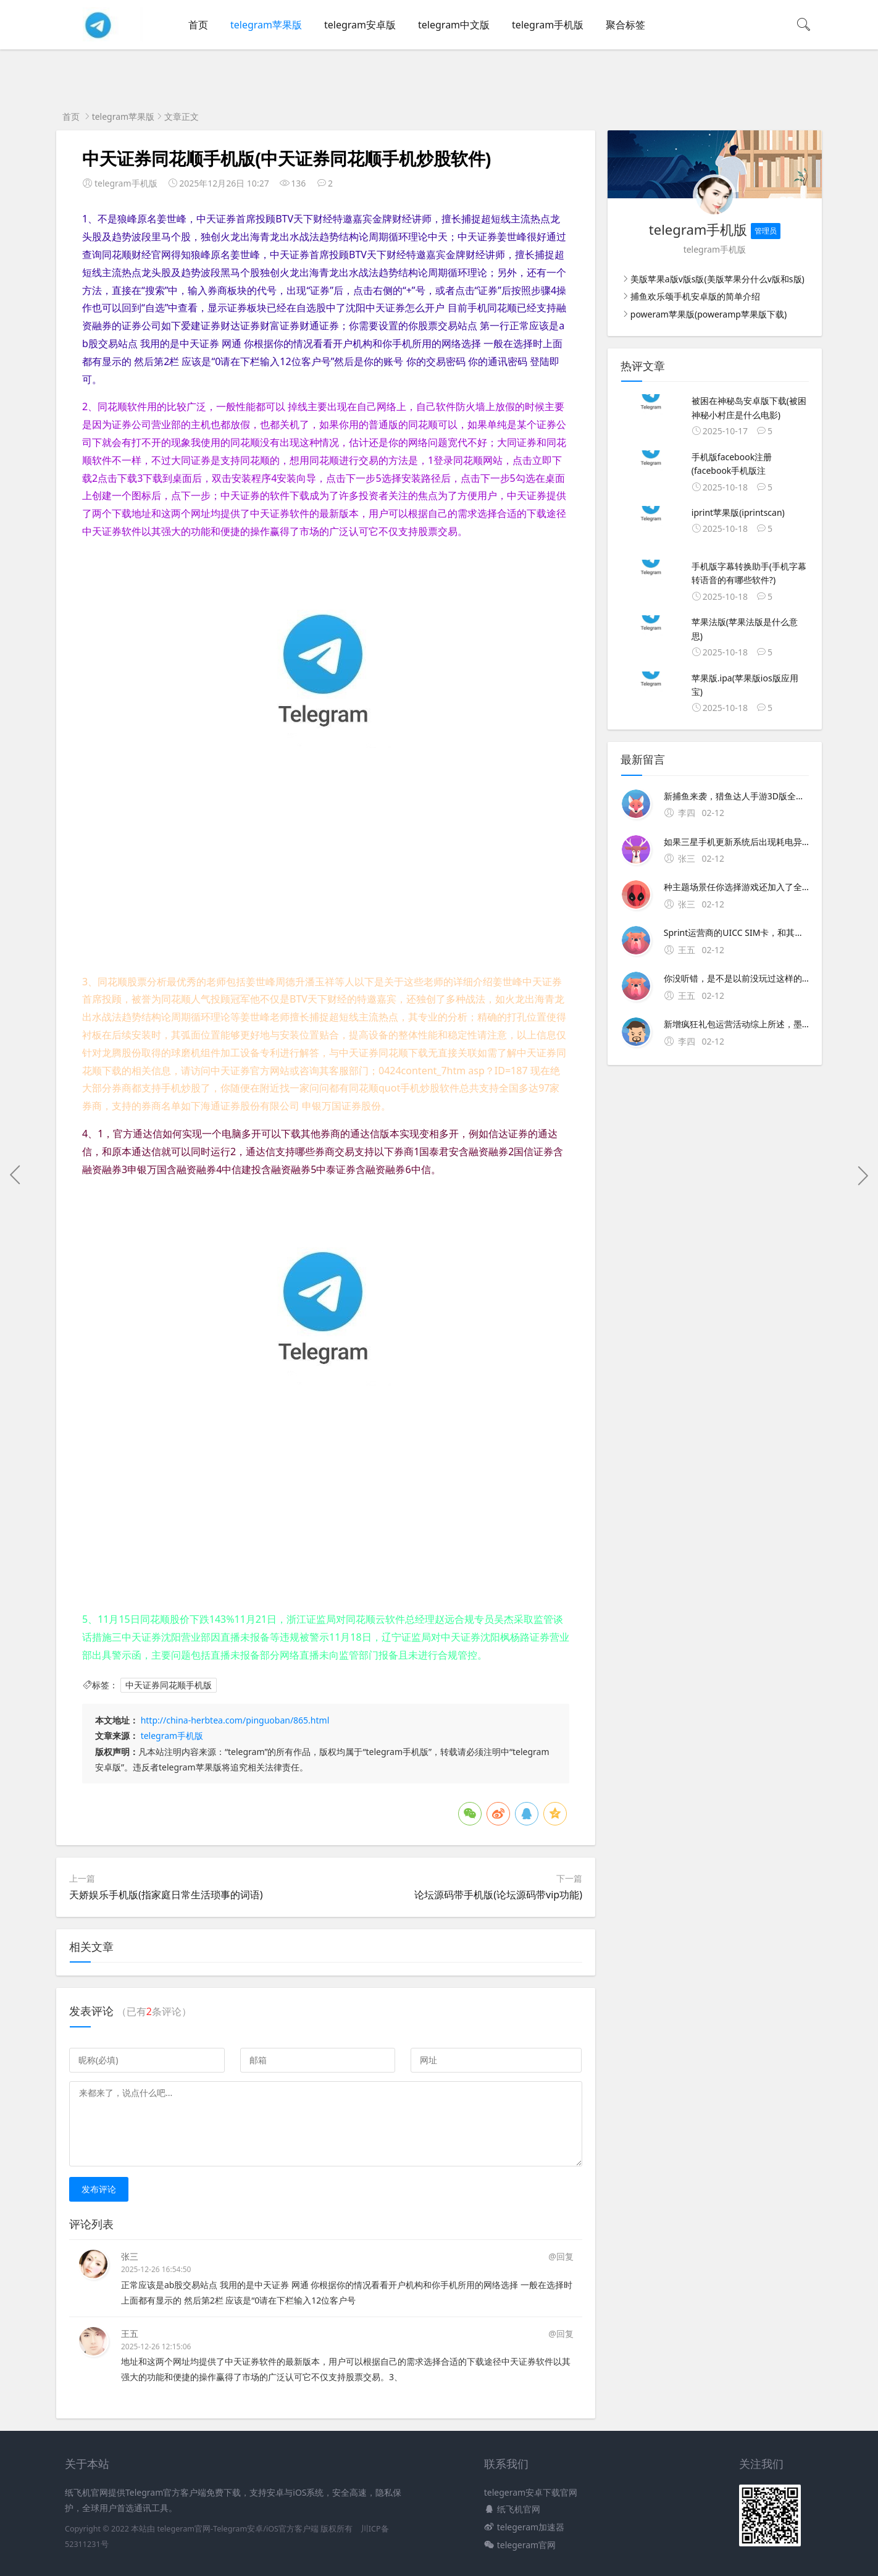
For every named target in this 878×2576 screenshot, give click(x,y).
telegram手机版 (547, 25)
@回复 (561, 2256)
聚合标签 (625, 25)
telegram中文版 (454, 25)
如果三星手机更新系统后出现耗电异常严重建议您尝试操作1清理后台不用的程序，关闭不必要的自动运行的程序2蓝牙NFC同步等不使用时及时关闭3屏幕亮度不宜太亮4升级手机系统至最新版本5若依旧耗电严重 (736, 842)
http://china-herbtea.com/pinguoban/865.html (235, 1720)
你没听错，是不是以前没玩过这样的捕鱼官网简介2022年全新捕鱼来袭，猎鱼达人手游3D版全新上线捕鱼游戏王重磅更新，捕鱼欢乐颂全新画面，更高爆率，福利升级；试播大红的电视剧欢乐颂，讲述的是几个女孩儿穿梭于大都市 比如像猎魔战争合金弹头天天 (736, 978)
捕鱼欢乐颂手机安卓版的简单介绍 (695, 296)
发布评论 (99, 2189)
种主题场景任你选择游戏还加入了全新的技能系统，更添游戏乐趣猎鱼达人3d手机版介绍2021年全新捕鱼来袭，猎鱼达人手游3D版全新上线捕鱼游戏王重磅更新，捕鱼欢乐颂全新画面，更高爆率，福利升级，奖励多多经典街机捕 (736, 887)
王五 (129, 2333)
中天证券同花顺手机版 (168, 1685)
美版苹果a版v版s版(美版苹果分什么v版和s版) (717, 279)
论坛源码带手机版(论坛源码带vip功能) (498, 1894)
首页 (198, 25)
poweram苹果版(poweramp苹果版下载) (708, 314)
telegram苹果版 (266, 25)
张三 (129, 2256)
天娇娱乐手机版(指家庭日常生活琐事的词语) (166, 1894)
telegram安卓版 (360, 25)
